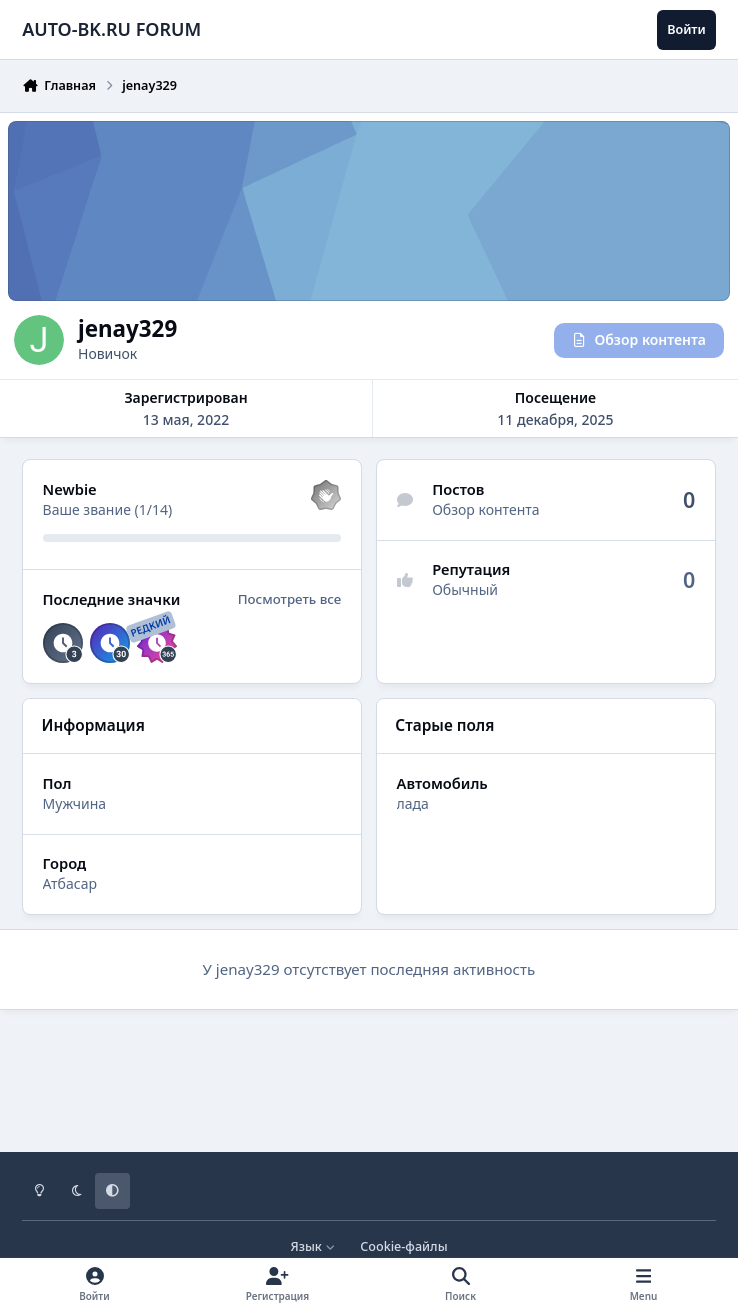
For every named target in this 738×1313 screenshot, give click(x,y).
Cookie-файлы (403, 1246)
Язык (312, 1246)
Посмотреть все (290, 599)
